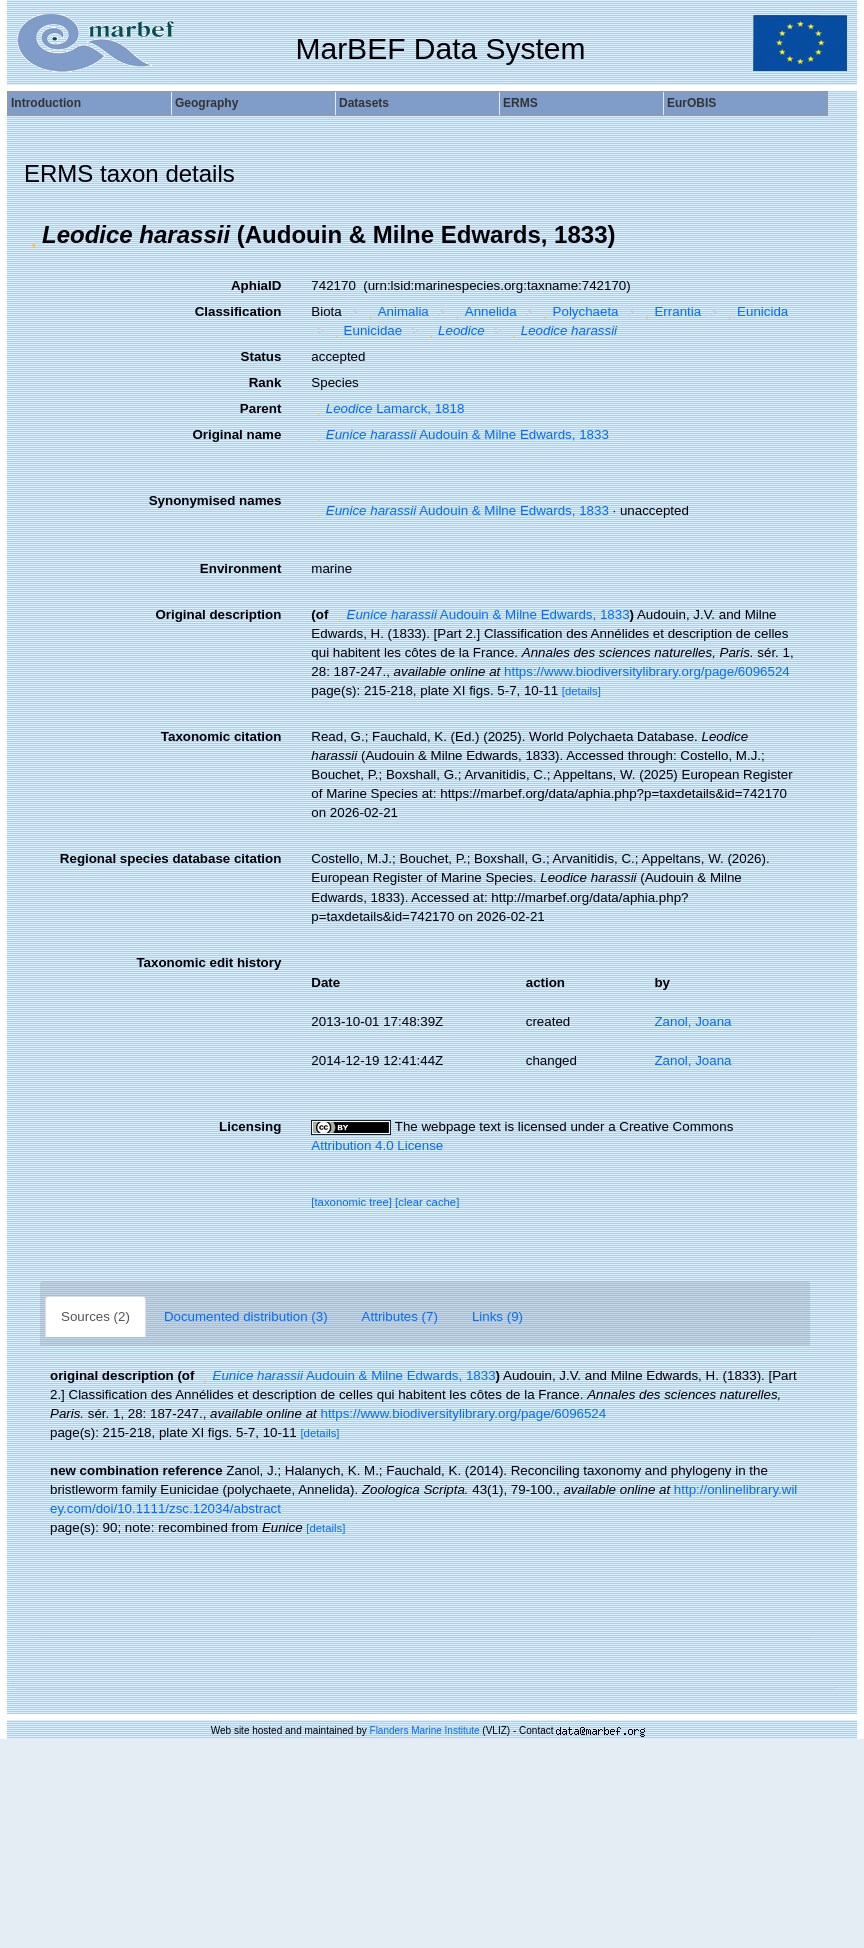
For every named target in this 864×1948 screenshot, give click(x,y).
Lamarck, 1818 (387, 408)
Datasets (364, 103)
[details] (581, 691)
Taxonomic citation (221, 736)
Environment (240, 568)
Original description (218, 614)
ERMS (520, 103)
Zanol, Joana (692, 1021)
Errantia (670, 311)
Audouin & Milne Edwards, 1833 (459, 434)
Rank (265, 382)
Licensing (250, 1126)
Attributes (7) (400, 1316)
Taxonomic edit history (208, 962)
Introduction (46, 103)
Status (261, 356)
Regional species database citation (170, 858)
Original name (236, 434)
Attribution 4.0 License (377, 1145)
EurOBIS (691, 103)
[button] (33, 235)
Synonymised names (215, 500)
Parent (260, 408)
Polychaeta (578, 311)
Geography (206, 103)
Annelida (483, 311)
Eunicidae (365, 330)
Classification (238, 311)
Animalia (396, 311)
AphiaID (256, 285)
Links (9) (497, 1316)
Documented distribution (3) (246, 1316)
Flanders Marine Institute (425, 1730)
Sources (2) (95, 1316)
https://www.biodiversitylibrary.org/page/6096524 (647, 671)
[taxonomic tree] (351, 1202)
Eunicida (756, 311)
